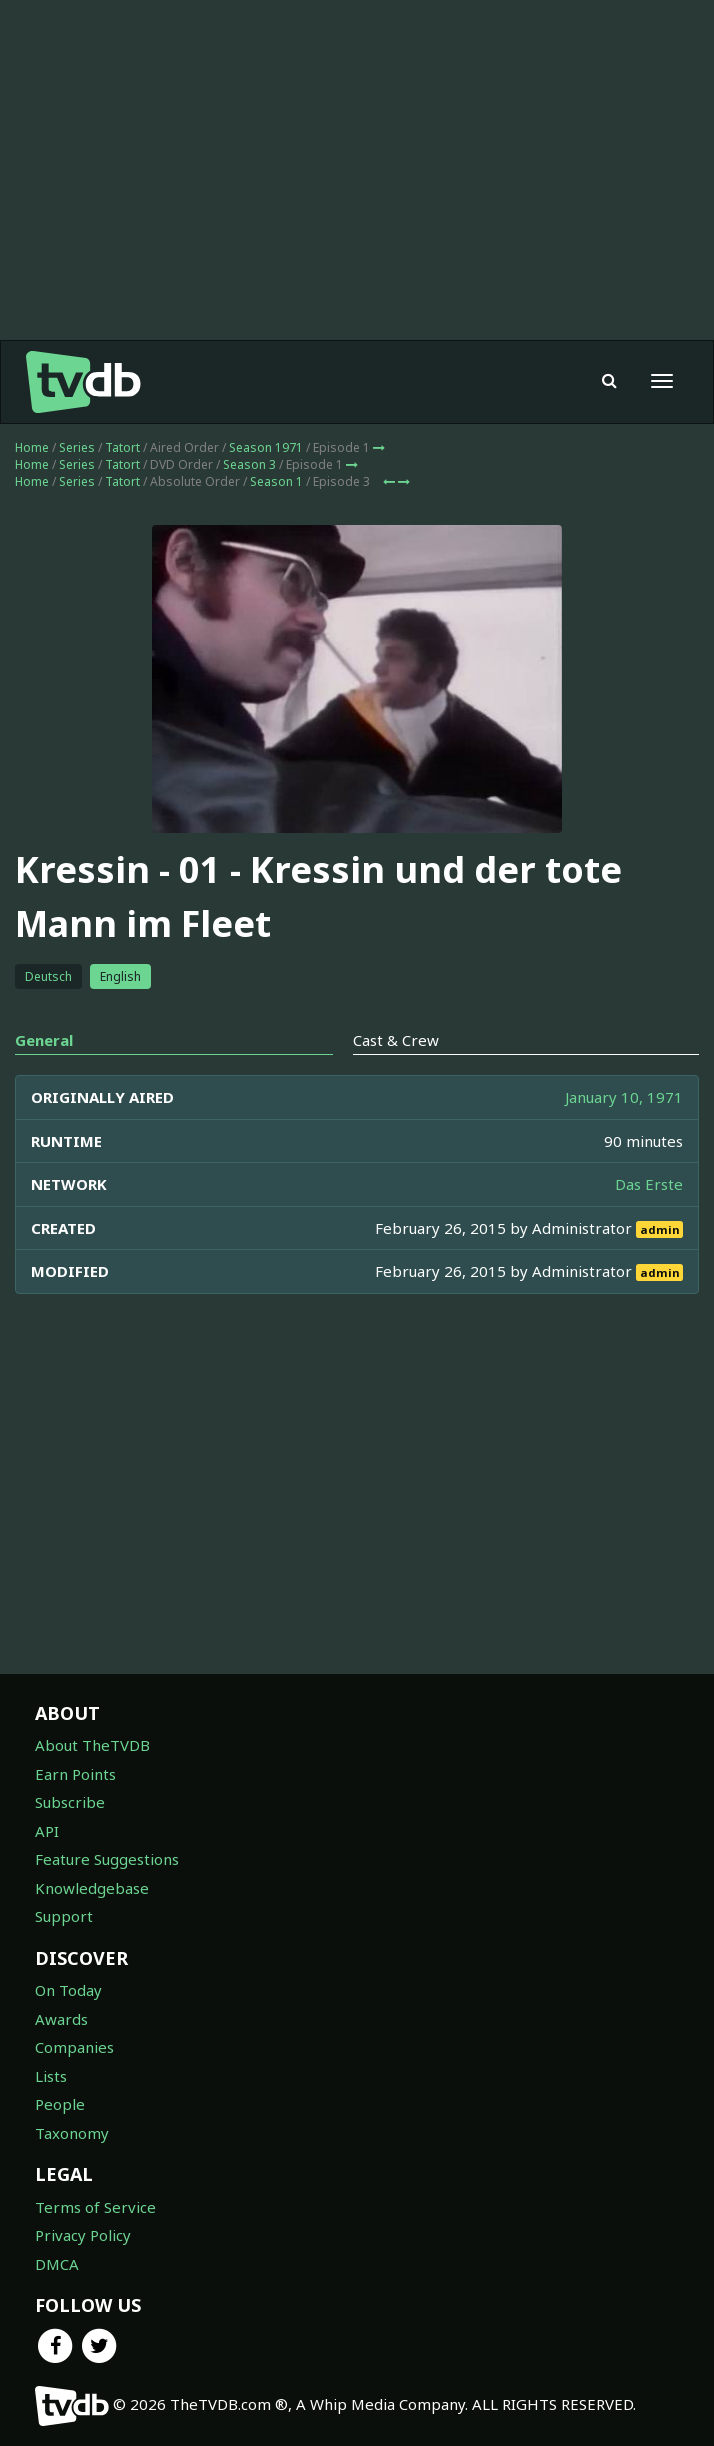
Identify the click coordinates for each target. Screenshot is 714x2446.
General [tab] (44, 1040)
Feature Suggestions (107, 1859)
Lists (51, 2076)
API (47, 1831)
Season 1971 (266, 447)
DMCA (57, 2264)
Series (77, 447)
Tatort (122, 447)
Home (32, 447)
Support (64, 1916)
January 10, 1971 (624, 1097)
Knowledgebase (92, 1888)
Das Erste (649, 1184)
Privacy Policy (83, 2235)
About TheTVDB (92, 1745)
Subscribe (70, 1802)
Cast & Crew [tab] (396, 1040)
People (60, 2104)
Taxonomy (72, 2133)
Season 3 (249, 464)
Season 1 (276, 481)
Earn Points (75, 1774)
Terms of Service (95, 2207)
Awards (61, 2019)
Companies (74, 2047)
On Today (68, 1990)
